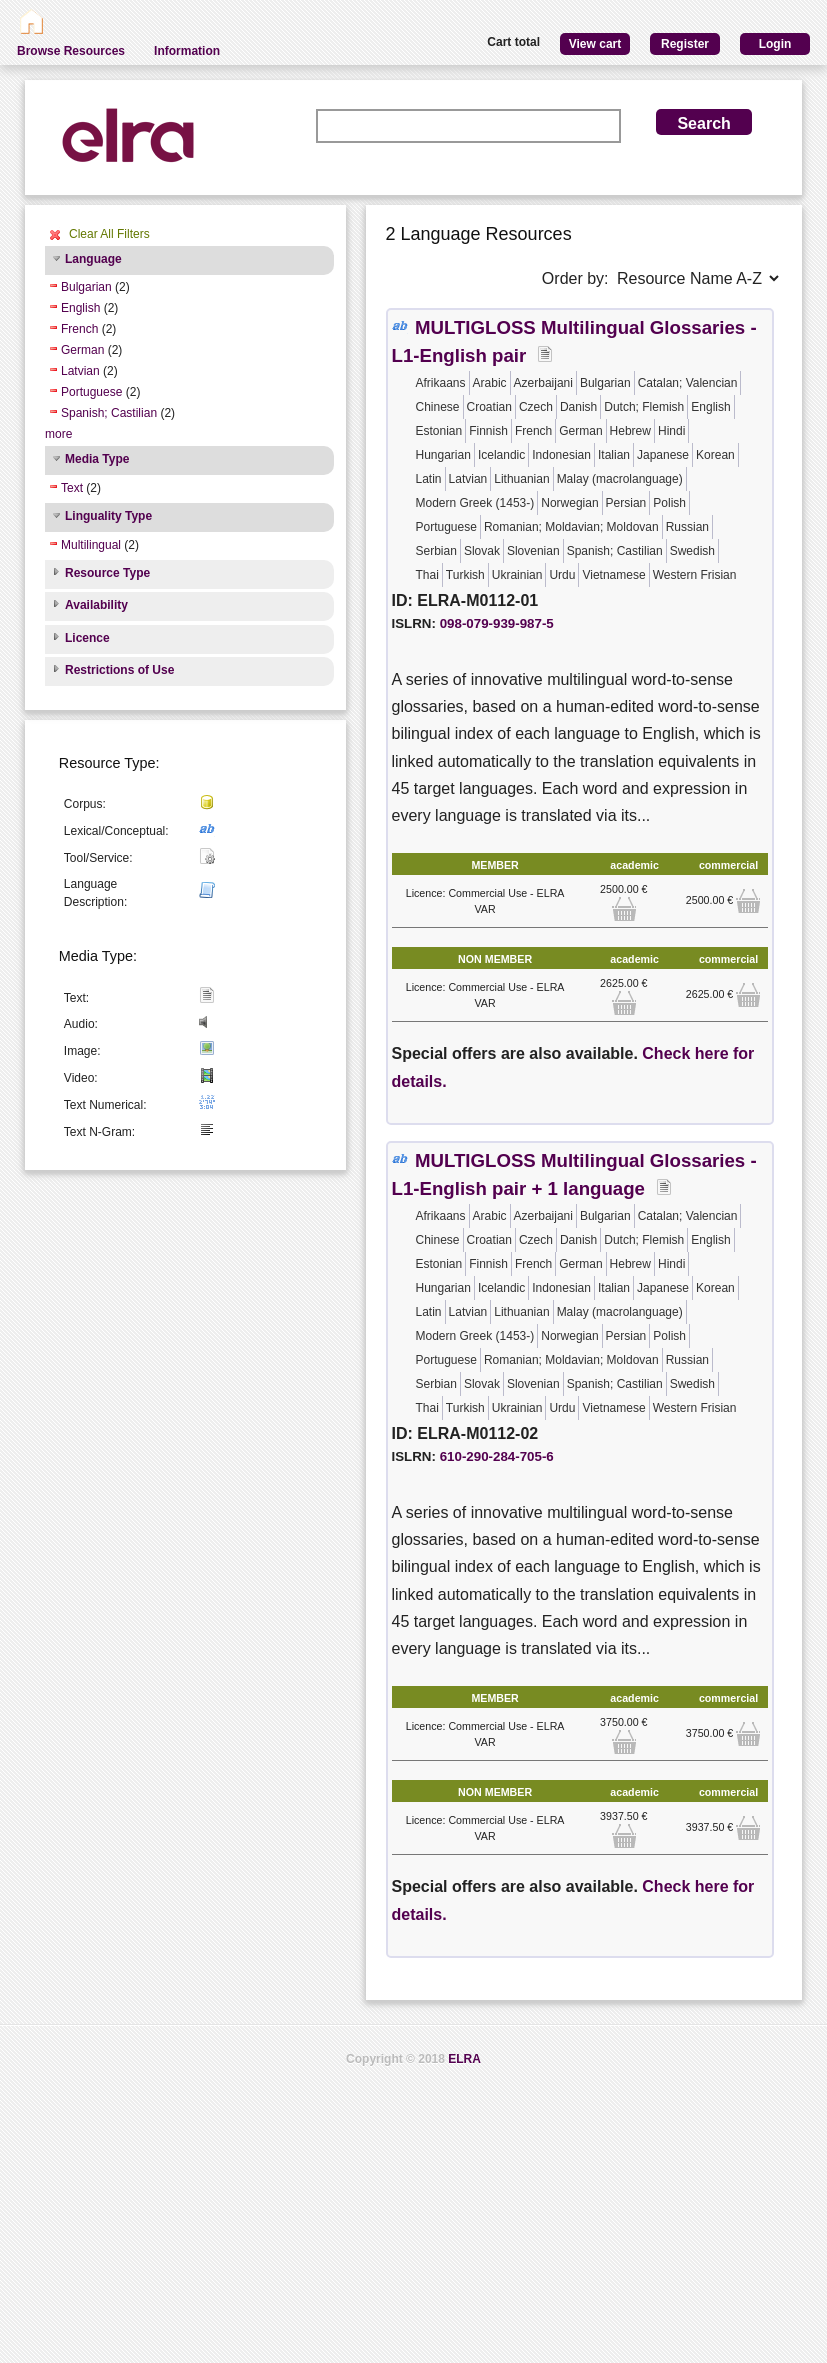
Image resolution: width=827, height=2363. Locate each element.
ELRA (464, 2059)
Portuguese (91, 392)
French (79, 329)
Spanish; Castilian (109, 413)
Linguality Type (108, 516)
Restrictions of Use (119, 670)
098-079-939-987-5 (497, 623)
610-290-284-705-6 (497, 1456)
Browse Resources (71, 51)
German (82, 350)
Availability (96, 605)
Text (72, 488)
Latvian (80, 371)
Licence (87, 638)
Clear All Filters (109, 234)
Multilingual (91, 545)
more (58, 434)
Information (187, 51)
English (80, 308)
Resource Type (107, 573)
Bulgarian (86, 287)
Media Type (97, 459)
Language (93, 259)
